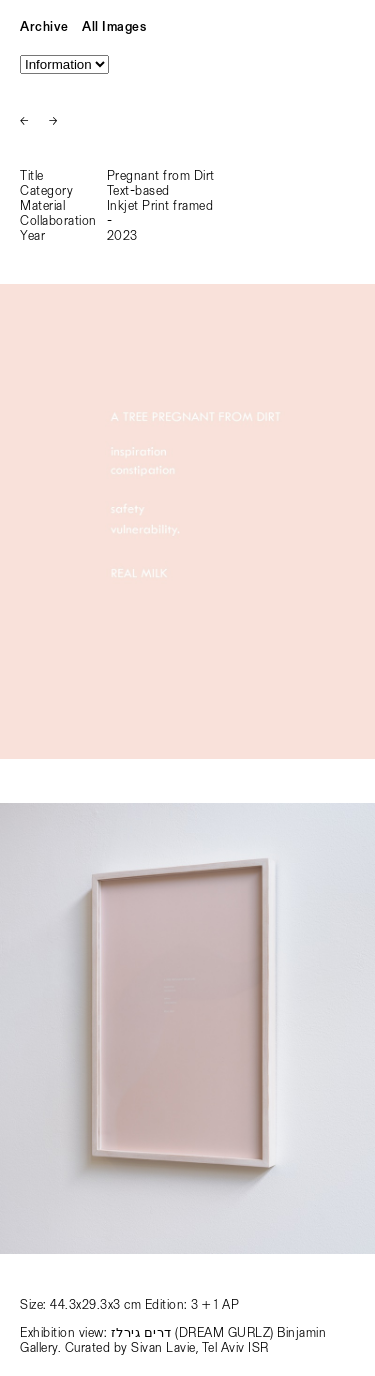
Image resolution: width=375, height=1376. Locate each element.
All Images (114, 27)
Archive (44, 27)
